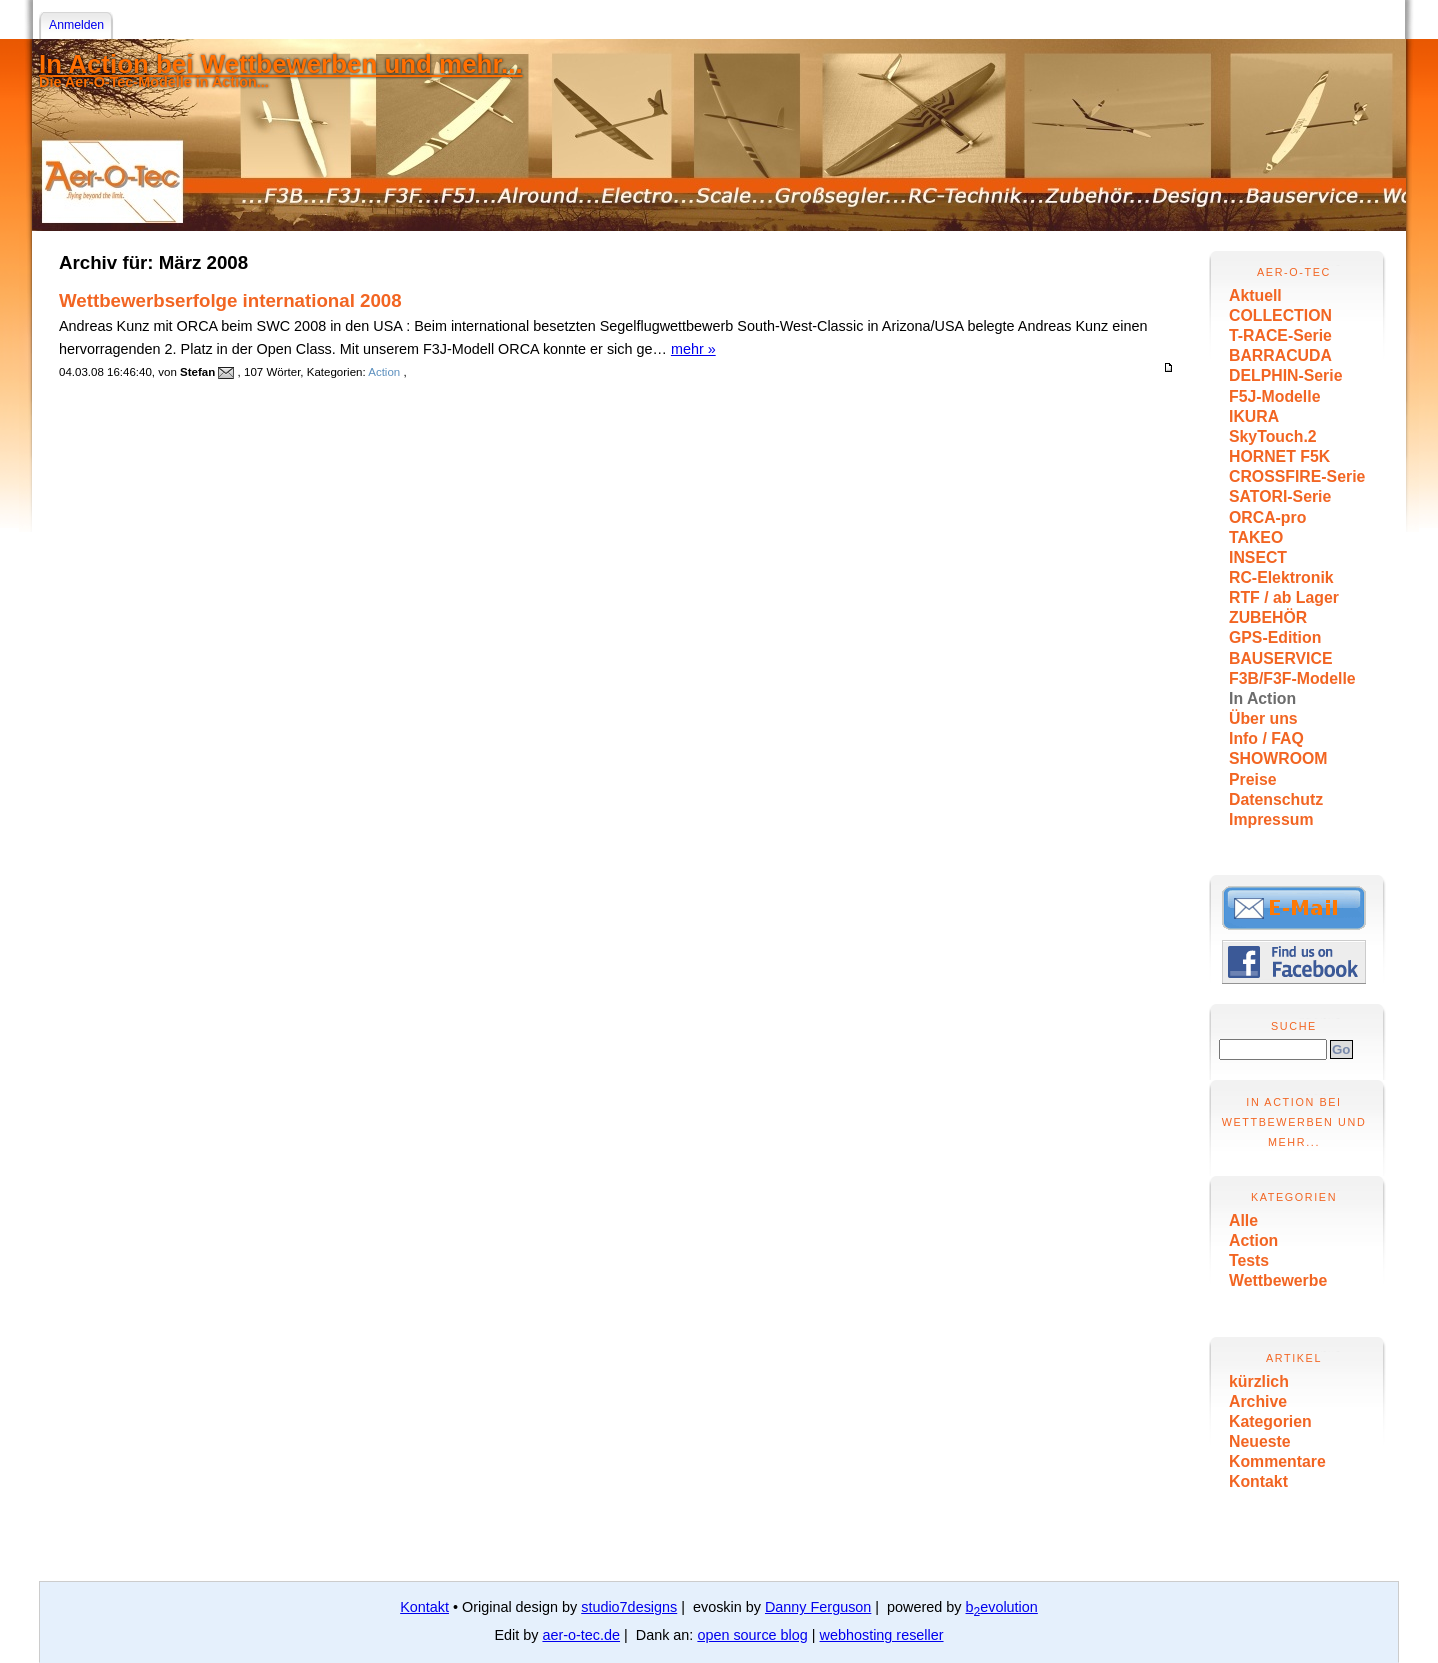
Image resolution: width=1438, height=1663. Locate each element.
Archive (1258, 1401)
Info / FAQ (1266, 738)
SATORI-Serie (1280, 496)
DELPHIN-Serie (1285, 375)
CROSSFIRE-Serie (1297, 476)
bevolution (1002, 1607)
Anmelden (76, 25)
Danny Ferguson (818, 1607)
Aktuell (1255, 295)
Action (1253, 1240)
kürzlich (1259, 1381)
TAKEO (1256, 537)
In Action (1262, 698)
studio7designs (629, 1607)
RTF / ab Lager (1284, 597)
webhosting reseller (882, 1635)
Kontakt (1258, 1481)
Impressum (1271, 819)
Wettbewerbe (1278, 1280)
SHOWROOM (1278, 758)
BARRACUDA (1280, 355)
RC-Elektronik (1281, 577)
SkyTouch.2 (1273, 436)
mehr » (693, 349)
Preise (1253, 779)
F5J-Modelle (1274, 396)
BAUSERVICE (1281, 658)
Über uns (1263, 718)
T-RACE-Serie (1280, 335)
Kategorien (1270, 1421)
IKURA (1254, 416)
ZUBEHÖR (1268, 617)
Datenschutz (1276, 799)
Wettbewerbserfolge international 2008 (230, 300)
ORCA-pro (1267, 517)
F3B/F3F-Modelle (1292, 678)
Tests (1249, 1260)
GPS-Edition (1275, 637)
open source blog (752, 1635)
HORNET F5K (1279, 456)
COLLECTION (1280, 315)
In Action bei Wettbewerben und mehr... (281, 64)
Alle (1243, 1220)
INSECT (1258, 557)
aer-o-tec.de (581, 1635)
